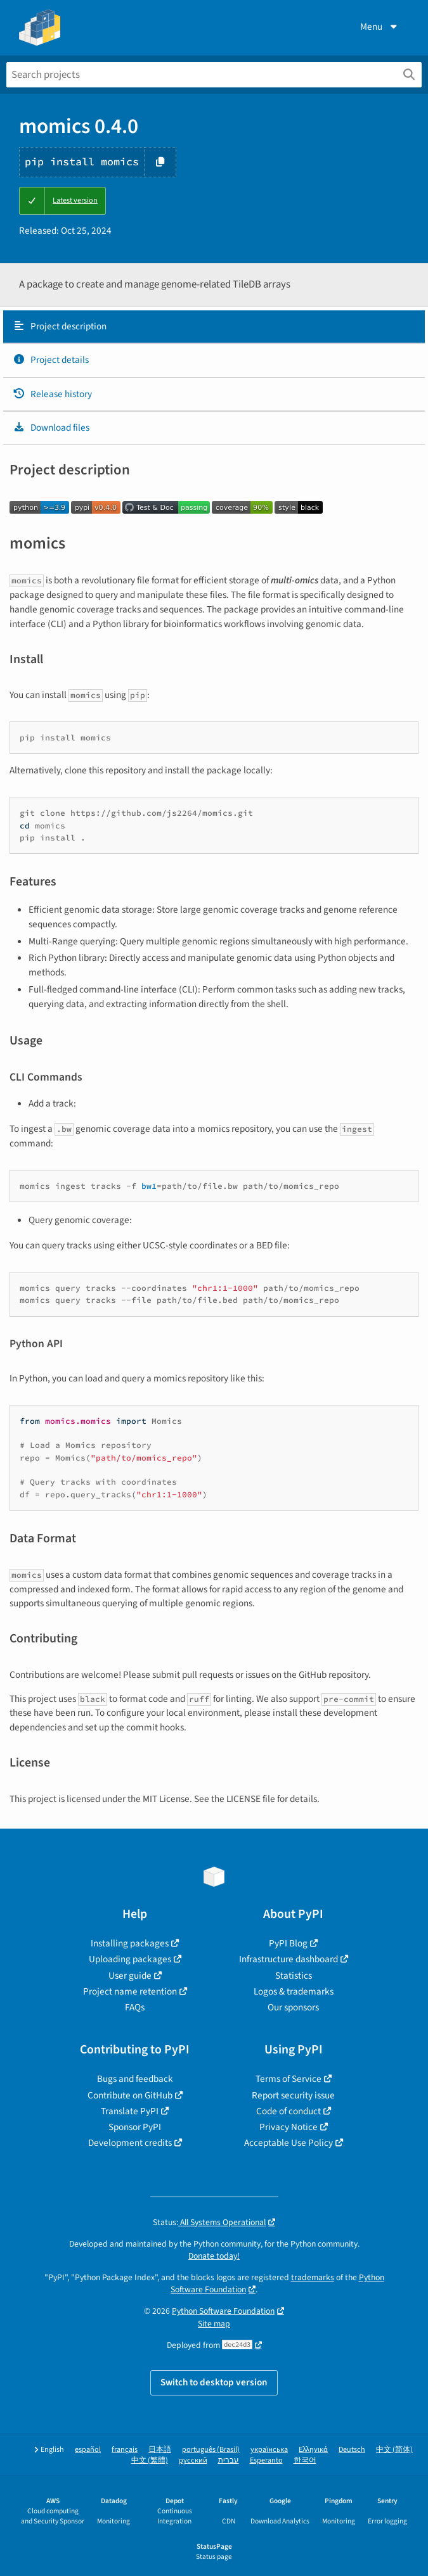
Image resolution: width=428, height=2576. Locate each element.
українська (269, 2449)
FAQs (135, 2007)
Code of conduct (288, 2111)
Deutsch (352, 2449)
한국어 (305, 2460)
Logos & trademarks (294, 1991)
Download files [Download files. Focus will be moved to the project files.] (51, 428)
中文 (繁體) (149, 2460)
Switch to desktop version (214, 2382)
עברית (228, 2460)
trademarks (312, 2277)
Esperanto (266, 2460)
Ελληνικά (313, 2449)
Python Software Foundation (223, 2311)
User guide (130, 1976)
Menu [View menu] (379, 27)
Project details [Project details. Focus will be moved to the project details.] (51, 360)
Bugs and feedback (135, 2079)
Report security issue (293, 2095)
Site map (214, 2324)
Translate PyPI (130, 2111)
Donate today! (214, 2256)
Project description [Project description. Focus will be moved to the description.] (60, 326)
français (125, 2449)
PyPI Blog (288, 1943)
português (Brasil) (211, 2449)
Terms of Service (288, 2079)
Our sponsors (293, 2007)
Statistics (293, 1976)
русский (193, 2460)
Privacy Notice (288, 2127)
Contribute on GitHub (130, 2095)
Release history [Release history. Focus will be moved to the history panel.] (52, 394)
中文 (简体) (394, 2449)
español (88, 2449)
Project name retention (130, 1991)
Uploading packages (130, 1959)
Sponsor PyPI (134, 2127)
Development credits (130, 2143)
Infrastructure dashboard (288, 1959)
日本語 (159, 2449)
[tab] (214, 326)
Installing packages (130, 1943)
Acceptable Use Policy (288, 2143)
